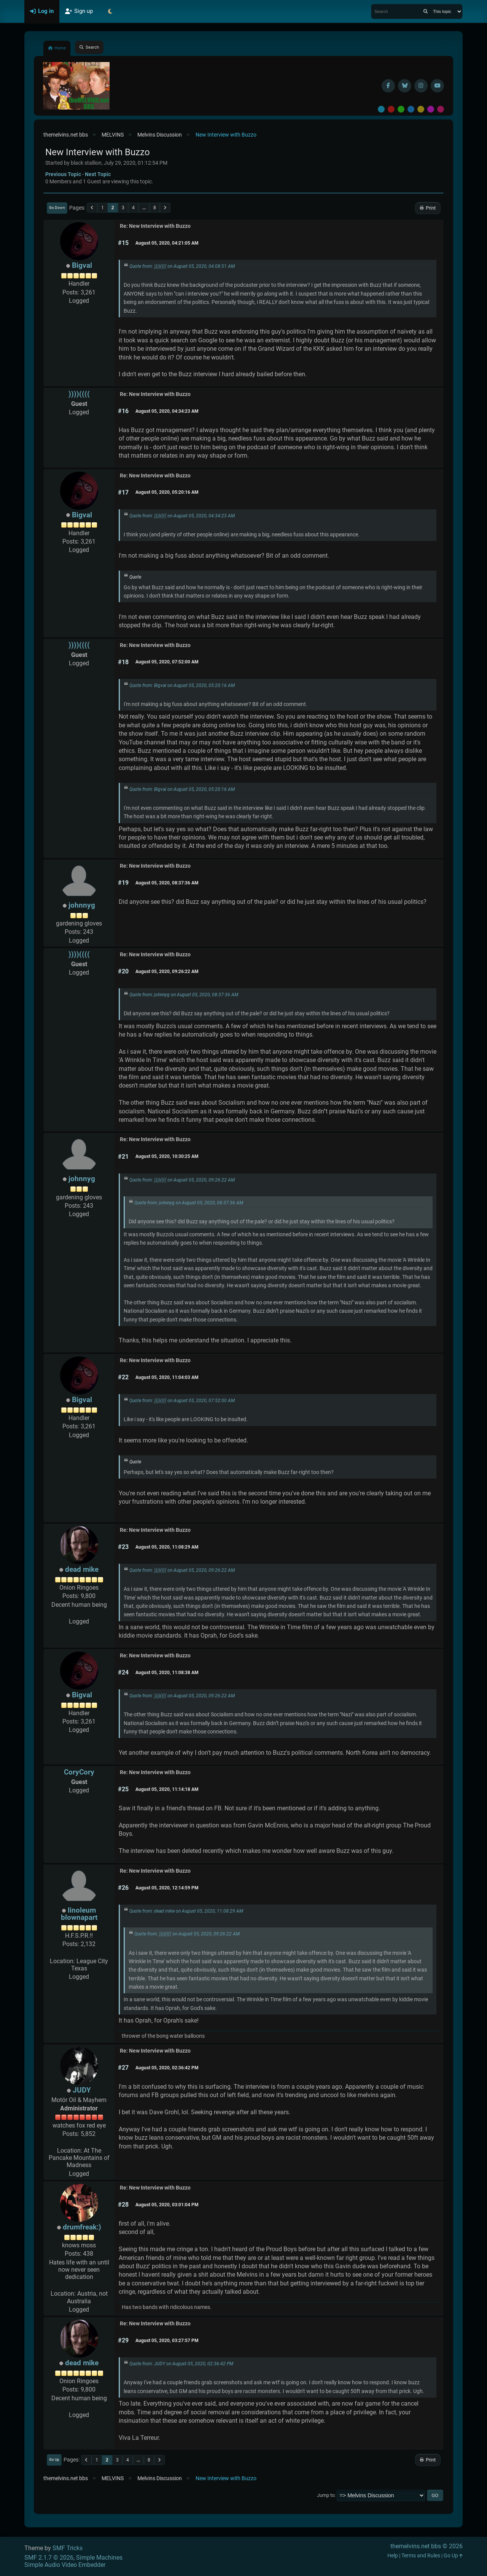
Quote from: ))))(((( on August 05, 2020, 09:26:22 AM (182, 1180)
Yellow (420, 109)
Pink (440, 109)
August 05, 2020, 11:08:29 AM (167, 1547)
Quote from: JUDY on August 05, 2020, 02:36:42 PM (181, 2363)
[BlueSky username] (404, 85)
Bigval (82, 265)
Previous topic (63, 174)
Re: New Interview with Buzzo (155, 226)
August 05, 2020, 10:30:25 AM (167, 1156)
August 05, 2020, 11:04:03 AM (167, 1377)
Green (401, 109)
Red (391, 109)
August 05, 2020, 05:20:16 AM (167, 492)
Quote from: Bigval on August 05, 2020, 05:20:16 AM (182, 685)
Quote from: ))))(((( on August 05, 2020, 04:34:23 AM (182, 515)
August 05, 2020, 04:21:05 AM (167, 243)
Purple (430, 109)
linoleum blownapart (79, 1914)
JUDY (82, 2090)
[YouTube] (437, 85)
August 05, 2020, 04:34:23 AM (167, 411)
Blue (410, 109)
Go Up (54, 2459)
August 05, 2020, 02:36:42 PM (167, 2067)
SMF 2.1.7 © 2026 (48, 2557)
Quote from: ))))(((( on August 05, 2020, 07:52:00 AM (182, 1400)
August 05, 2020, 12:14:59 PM (167, 1888)
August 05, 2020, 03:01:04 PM (167, 2204)
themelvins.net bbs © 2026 (426, 2546)
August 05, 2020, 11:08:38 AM (167, 1672)
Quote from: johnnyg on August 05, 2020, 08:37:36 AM (183, 994)
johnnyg (81, 905)
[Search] (425, 11)
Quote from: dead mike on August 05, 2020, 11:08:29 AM (186, 1911)
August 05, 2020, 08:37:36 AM (167, 883)
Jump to (325, 2495)
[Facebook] (388, 85)
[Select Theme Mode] (110, 11)
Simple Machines (99, 2557)
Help (392, 2555)
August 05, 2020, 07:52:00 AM (167, 662)
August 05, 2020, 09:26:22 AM (167, 971)
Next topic (98, 174)
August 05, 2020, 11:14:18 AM (167, 1789)
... (144, 207)
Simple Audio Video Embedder (64, 2564)
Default (381, 109)
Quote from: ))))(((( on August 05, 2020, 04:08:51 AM (182, 266)
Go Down (57, 207)
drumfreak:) (82, 2227)
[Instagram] (421, 85)
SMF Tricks (68, 2548)
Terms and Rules (420, 2555)
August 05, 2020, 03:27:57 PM (167, 2340)
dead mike (82, 1569)
